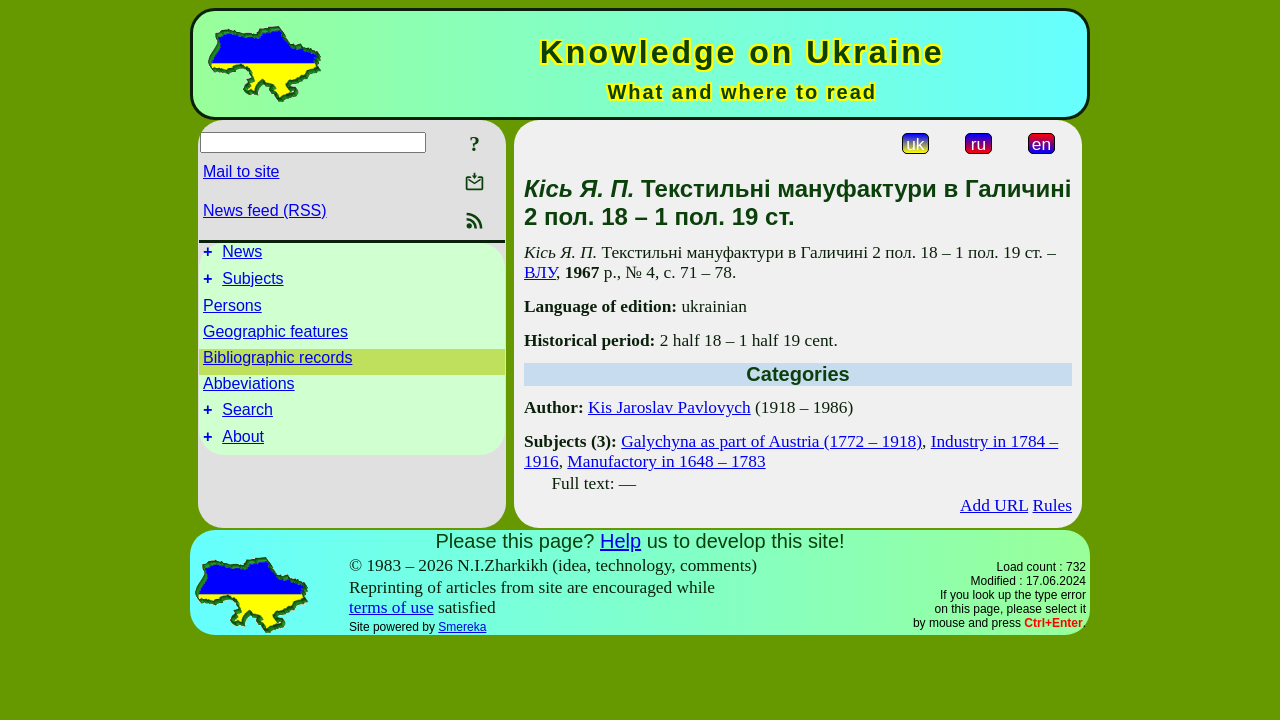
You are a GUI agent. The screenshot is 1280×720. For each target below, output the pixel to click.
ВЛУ (540, 272)
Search (247, 418)
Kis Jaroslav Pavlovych (669, 407)
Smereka (462, 627)
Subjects (252, 284)
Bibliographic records (277, 363)
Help (620, 541)
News (242, 254)
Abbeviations (249, 389)
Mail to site (241, 171)
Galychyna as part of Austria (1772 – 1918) (771, 441)
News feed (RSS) (265, 210)
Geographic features (275, 337)
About (243, 448)
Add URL (994, 505)
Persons (232, 311)
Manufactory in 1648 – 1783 (666, 461)
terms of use (391, 607)
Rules (1052, 505)
